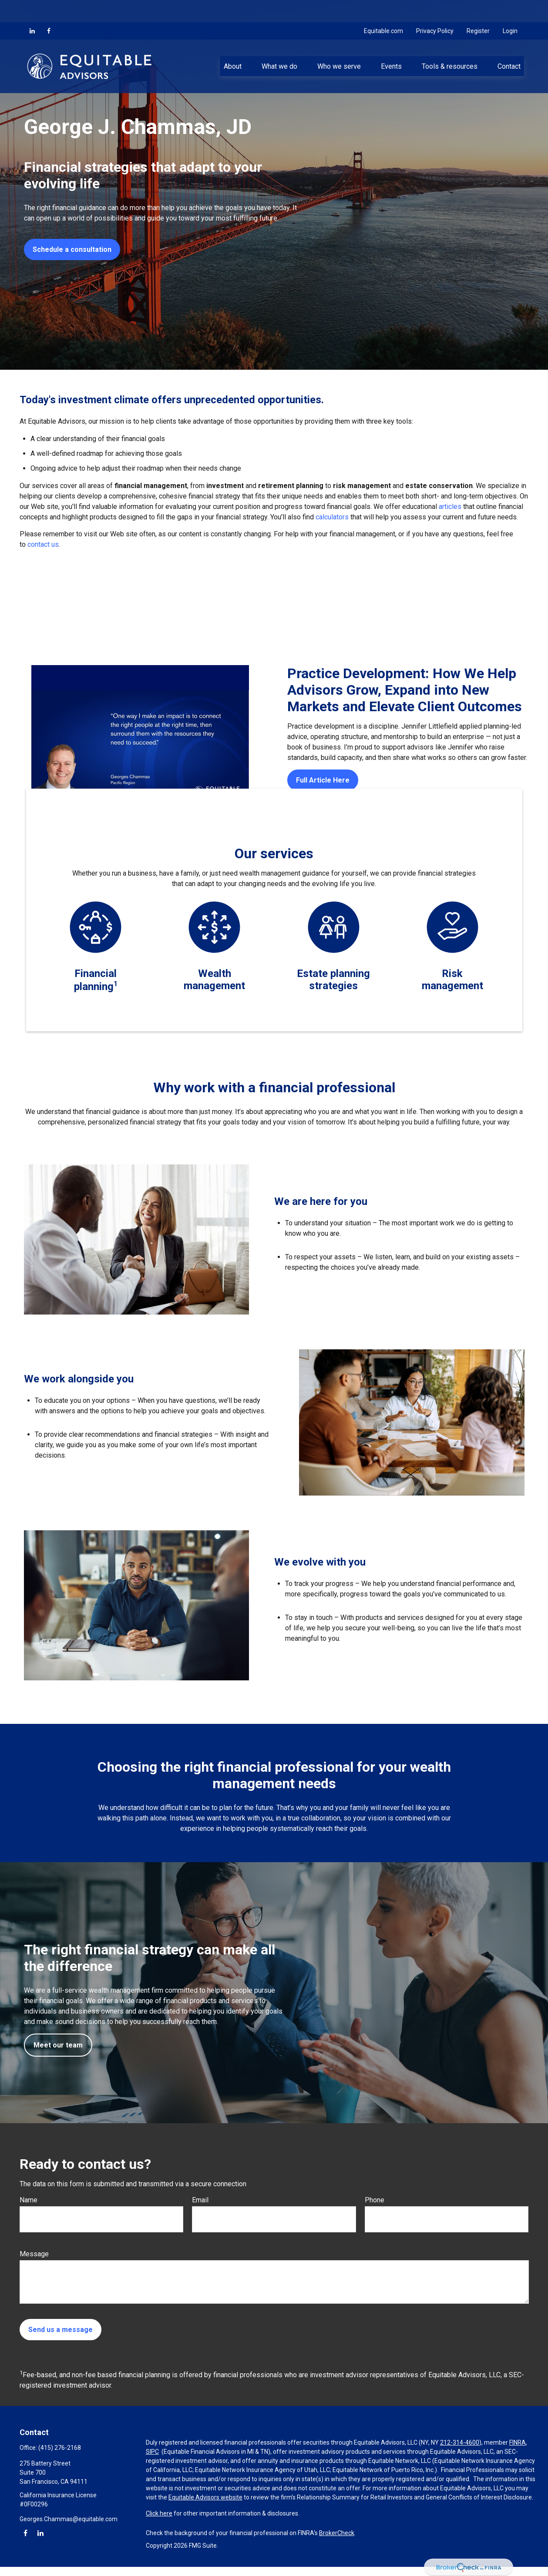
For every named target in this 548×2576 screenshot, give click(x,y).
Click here (159, 2513)
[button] (232, 44)
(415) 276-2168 (59, 2447)
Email (200, 2200)
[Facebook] (48, 8)
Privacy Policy (435, 8)
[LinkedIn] (32, 8)
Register (478, 8)
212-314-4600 (459, 2442)
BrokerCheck (336, 2532)
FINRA (517, 2442)
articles (451, 506)
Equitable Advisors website (205, 2497)
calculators (333, 517)
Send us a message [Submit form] (60, 2329)
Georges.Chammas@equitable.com (69, 2519)
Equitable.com (383, 8)
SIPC (152, 2451)
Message (34, 2254)
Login (510, 8)
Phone (374, 2200)
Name (28, 2200)
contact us (43, 544)
